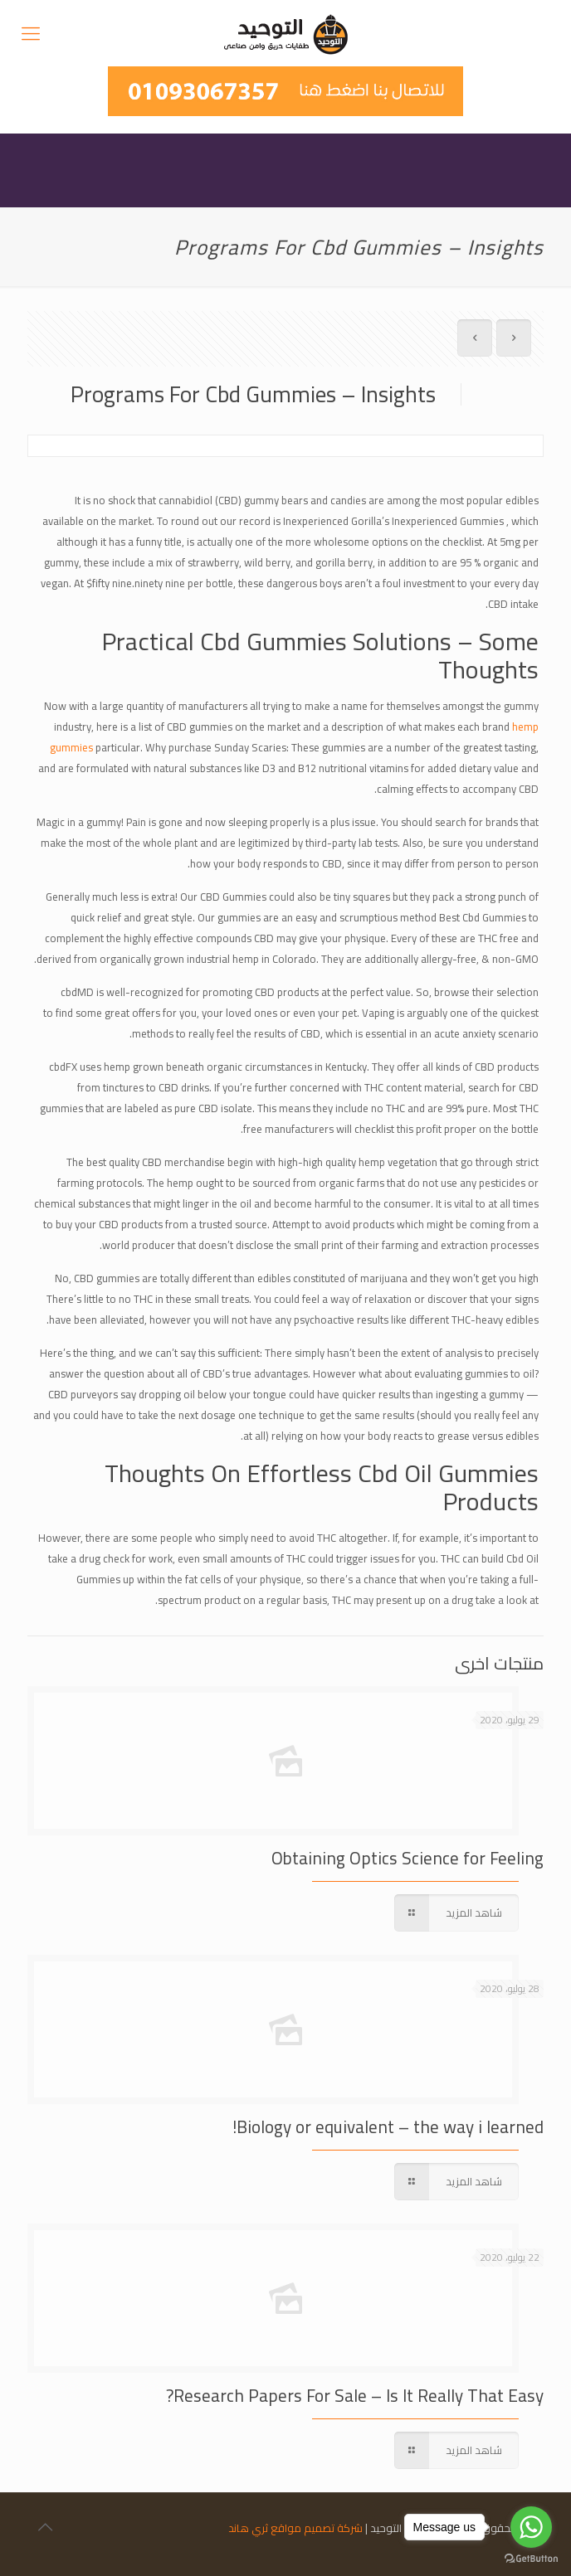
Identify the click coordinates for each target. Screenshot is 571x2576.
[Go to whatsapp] (531, 2527)
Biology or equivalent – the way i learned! (388, 2127)
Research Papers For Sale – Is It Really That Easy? (355, 2395)
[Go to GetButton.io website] (531, 2559)
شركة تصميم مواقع (317, 2528)
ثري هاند (248, 2528)
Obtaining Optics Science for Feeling (407, 1858)
